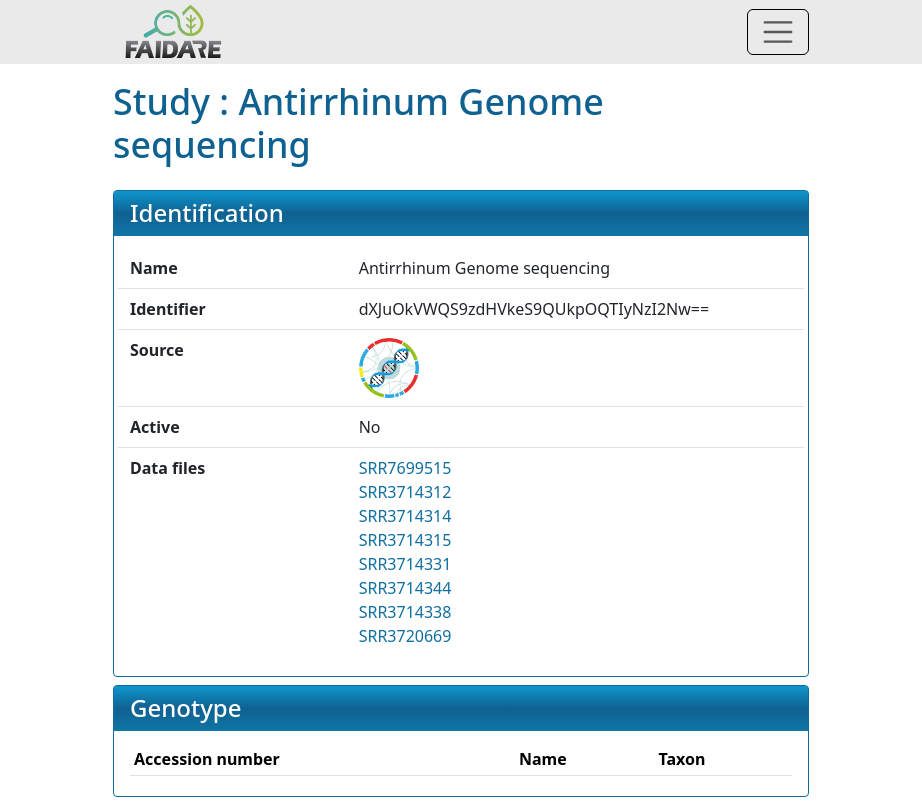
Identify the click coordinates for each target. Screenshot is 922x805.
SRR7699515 (405, 468)
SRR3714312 (405, 492)
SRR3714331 (405, 564)
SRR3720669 (405, 636)
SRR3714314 (405, 516)
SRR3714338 (405, 612)
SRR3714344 (405, 588)
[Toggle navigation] (778, 32)
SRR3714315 (405, 540)
